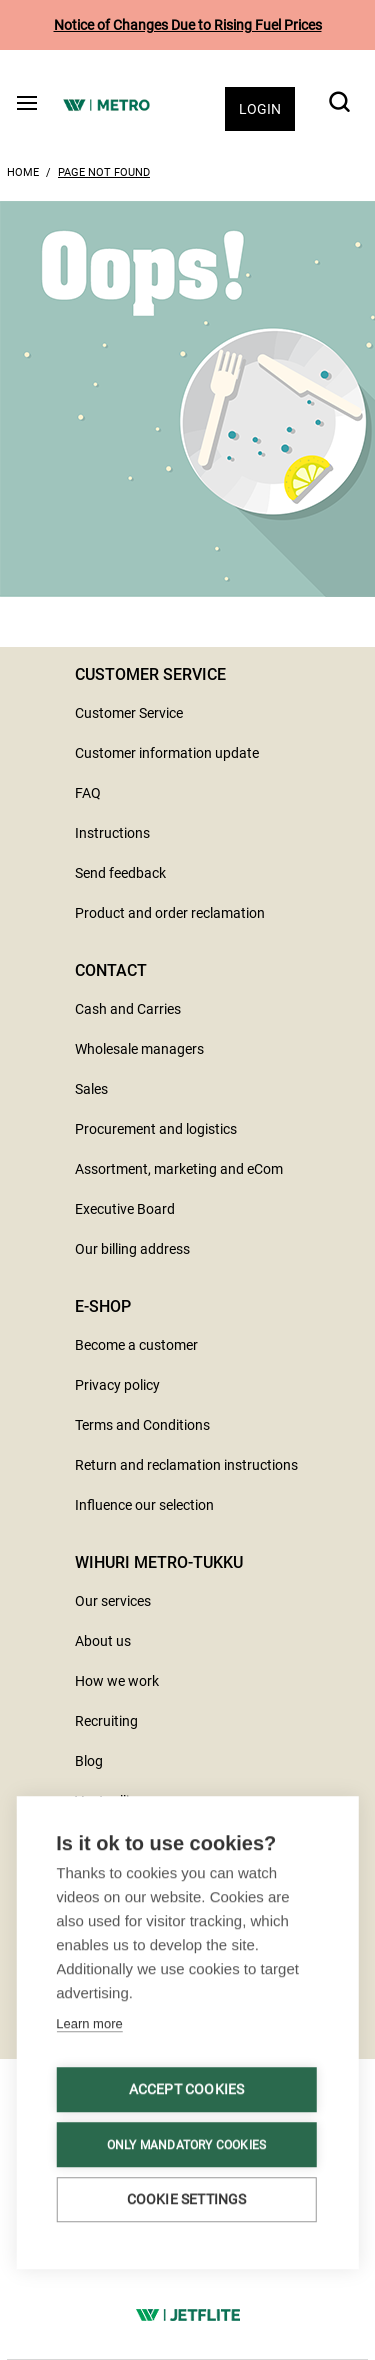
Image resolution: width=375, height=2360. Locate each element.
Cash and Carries (128, 1009)
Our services (113, 1601)
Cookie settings (187, 2199)
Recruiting (106, 1721)
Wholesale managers (139, 1049)
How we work (117, 1681)
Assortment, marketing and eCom (179, 1169)
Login (260, 109)
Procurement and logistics (156, 1129)
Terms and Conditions (142, 1425)
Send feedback (120, 873)
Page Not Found (104, 172)
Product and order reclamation (170, 913)
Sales (91, 1089)
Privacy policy (117, 1385)
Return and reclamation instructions (186, 1465)
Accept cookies (187, 2089)
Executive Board (125, 1209)
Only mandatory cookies (186, 2145)
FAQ (88, 793)
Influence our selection (144, 1505)
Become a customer (136, 1345)
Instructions (112, 833)
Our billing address (132, 1249)
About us (103, 1641)
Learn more (89, 2023)
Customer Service (129, 713)
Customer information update (167, 753)
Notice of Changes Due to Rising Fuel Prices (188, 25)
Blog (89, 1761)
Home (23, 172)
